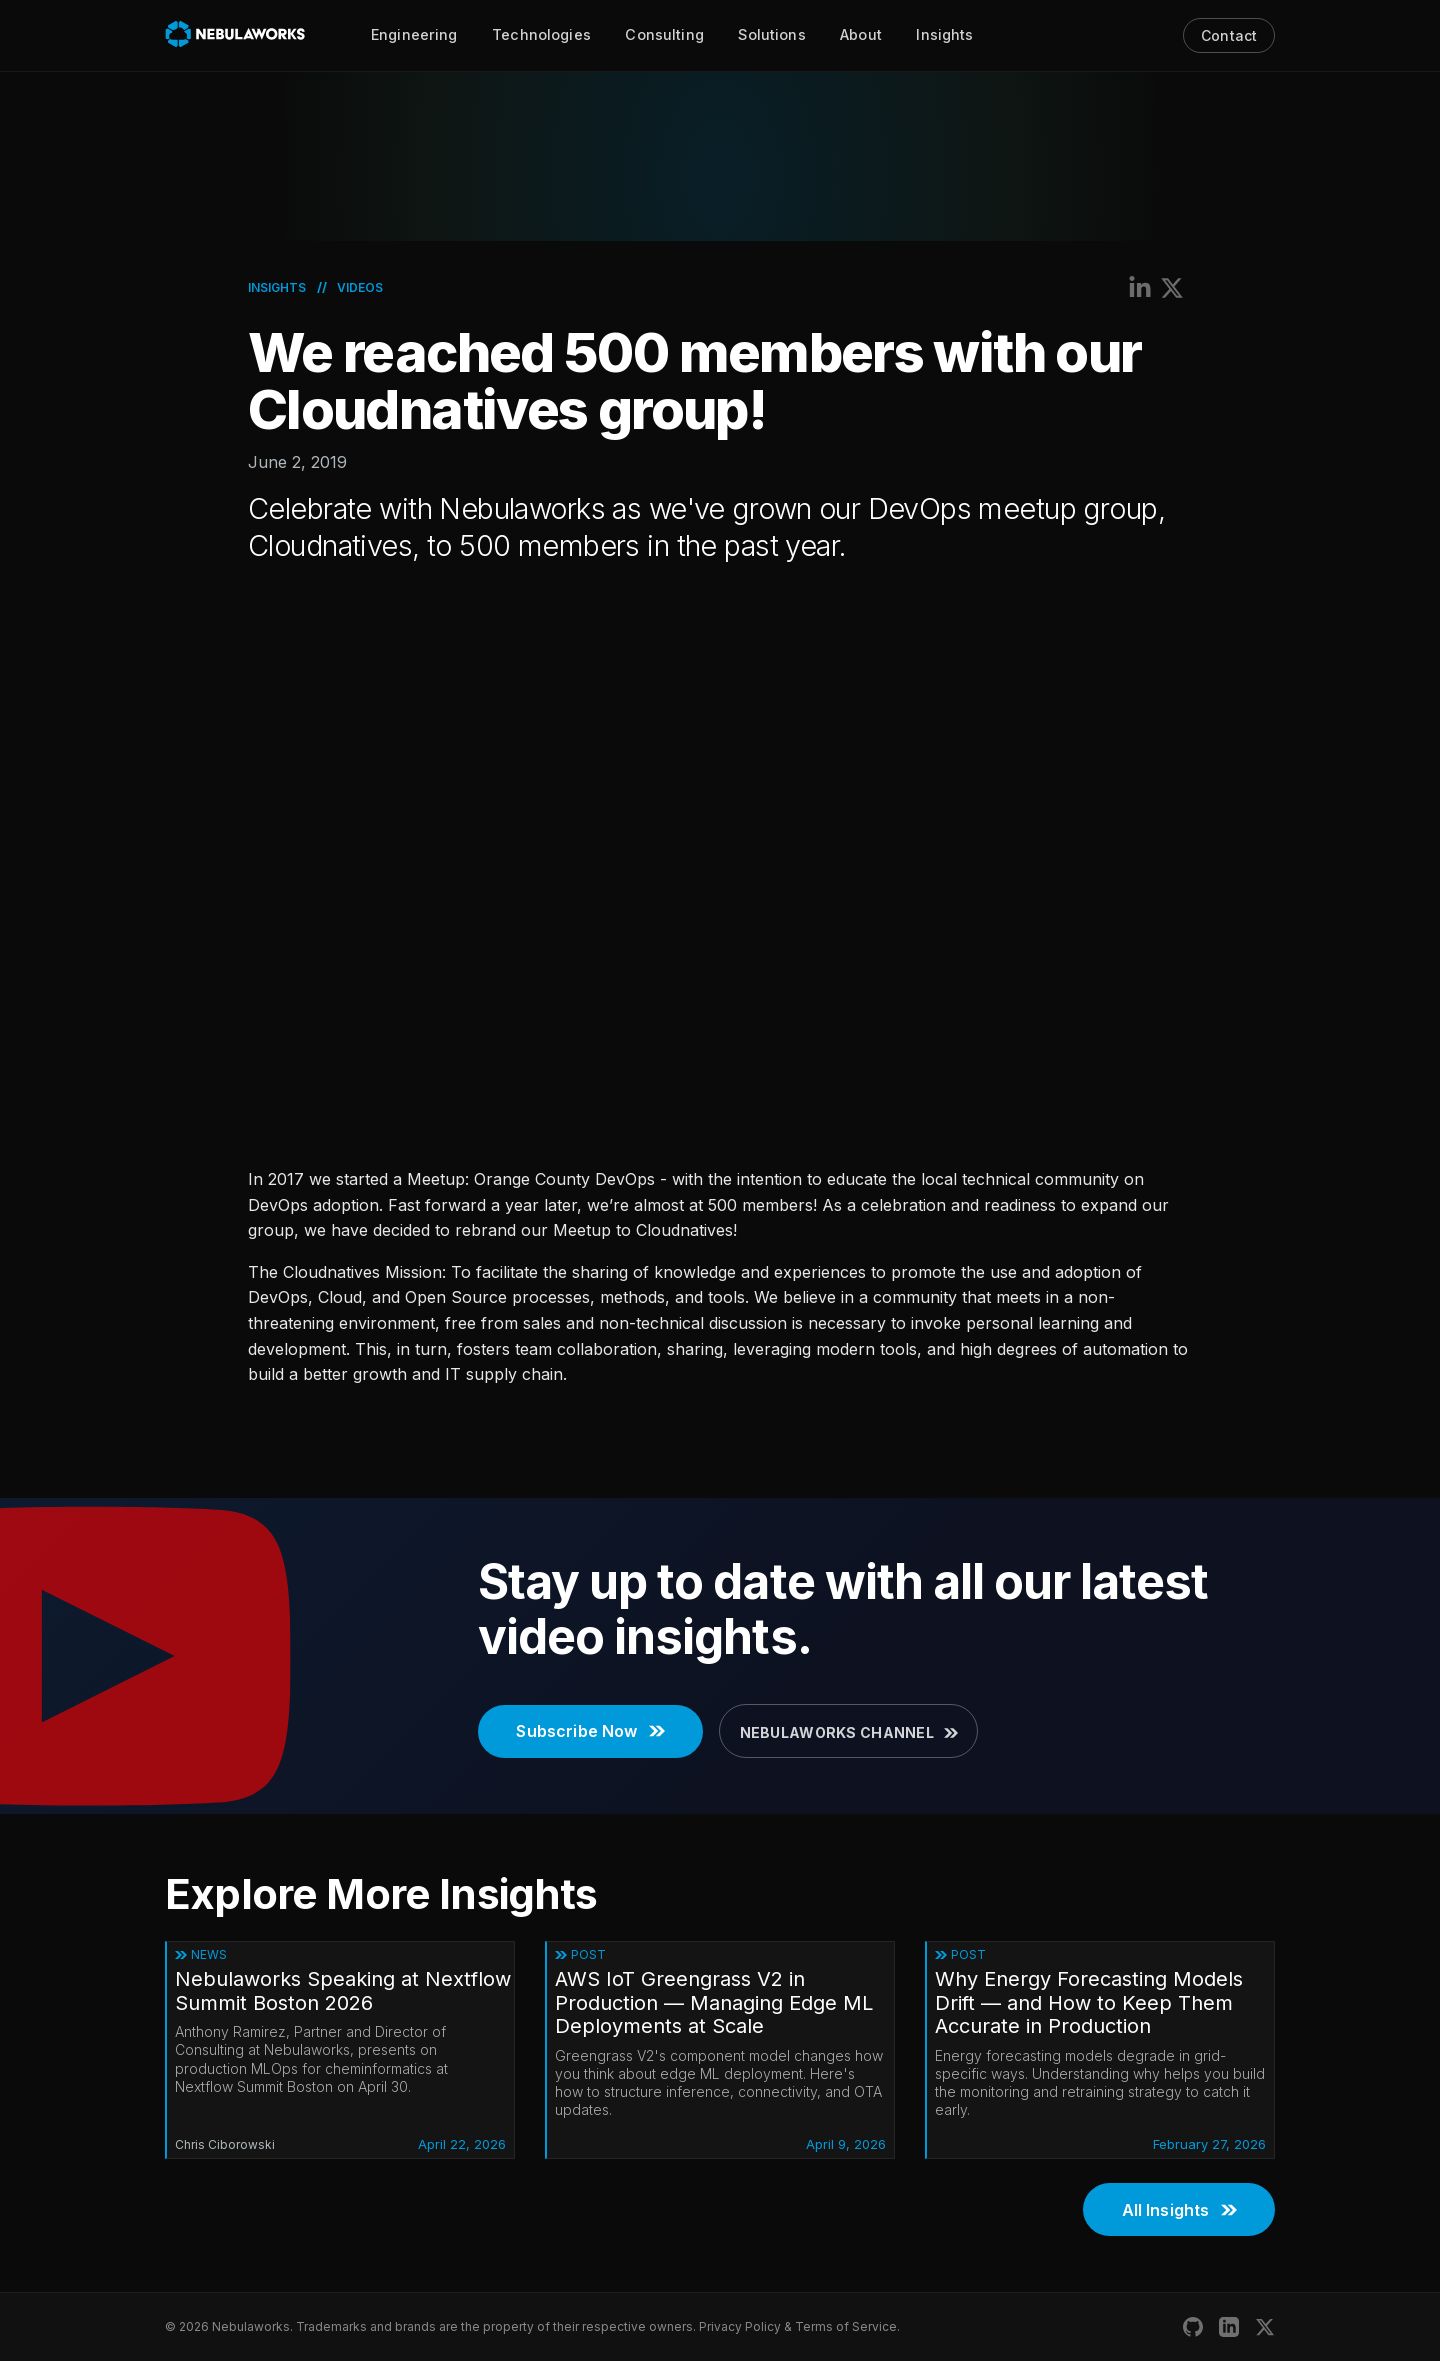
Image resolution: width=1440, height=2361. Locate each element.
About (861, 34)
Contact (1229, 35)
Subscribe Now (590, 1731)
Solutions (771, 34)
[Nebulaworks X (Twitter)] (1265, 2327)
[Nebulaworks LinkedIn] (1229, 2327)
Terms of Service (846, 2326)
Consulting (664, 34)
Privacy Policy (740, 2326)
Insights (944, 34)
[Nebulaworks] (235, 35)
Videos (360, 287)
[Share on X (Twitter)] (1172, 288)
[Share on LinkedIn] (1140, 288)
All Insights (1179, 2210)
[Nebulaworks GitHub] (1193, 2327)
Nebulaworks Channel (849, 1732)
